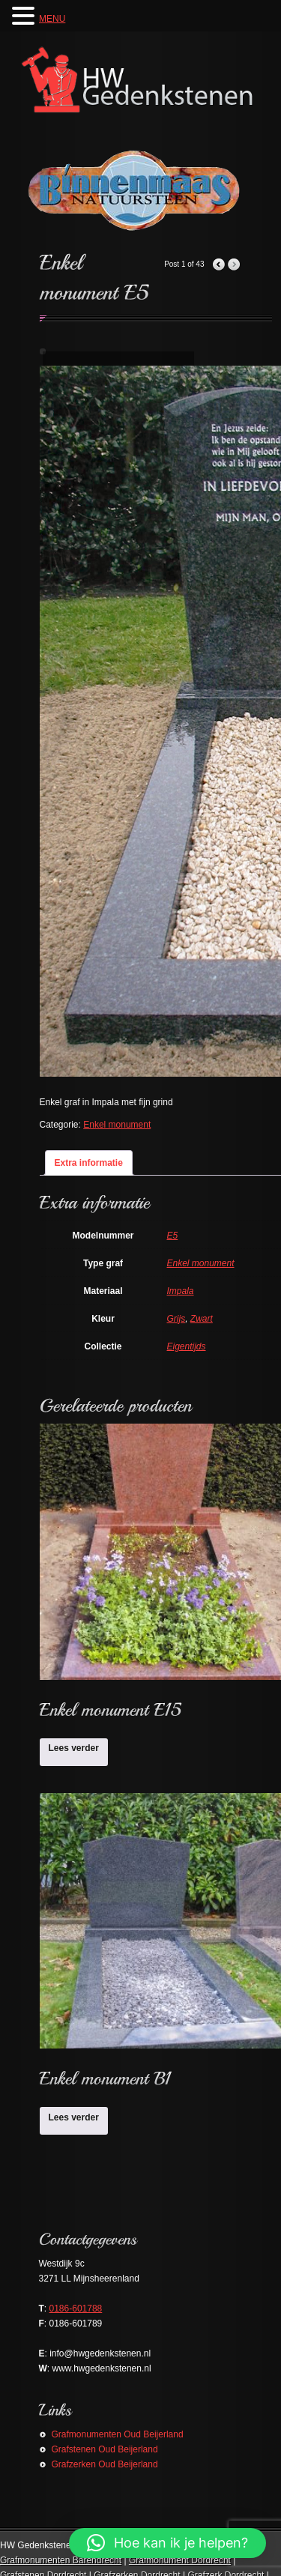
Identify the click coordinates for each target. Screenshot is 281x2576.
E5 (172, 1235)
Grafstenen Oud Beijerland (105, 2449)
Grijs (176, 1318)
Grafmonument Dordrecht (180, 2560)
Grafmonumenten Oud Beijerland (118, 2434)
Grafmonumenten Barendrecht (60, 2560)
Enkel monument (117, 1124)
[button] (167, 2543)
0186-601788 (76, 2308)
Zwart (201, 1318)
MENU (52, 18)
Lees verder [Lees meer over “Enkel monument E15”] (74, 1748)
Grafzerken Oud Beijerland (105, 2464)
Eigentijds (186, 1346)
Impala (180, 1291)
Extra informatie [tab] (89, 1163)
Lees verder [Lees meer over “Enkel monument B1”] (74, 2117)
